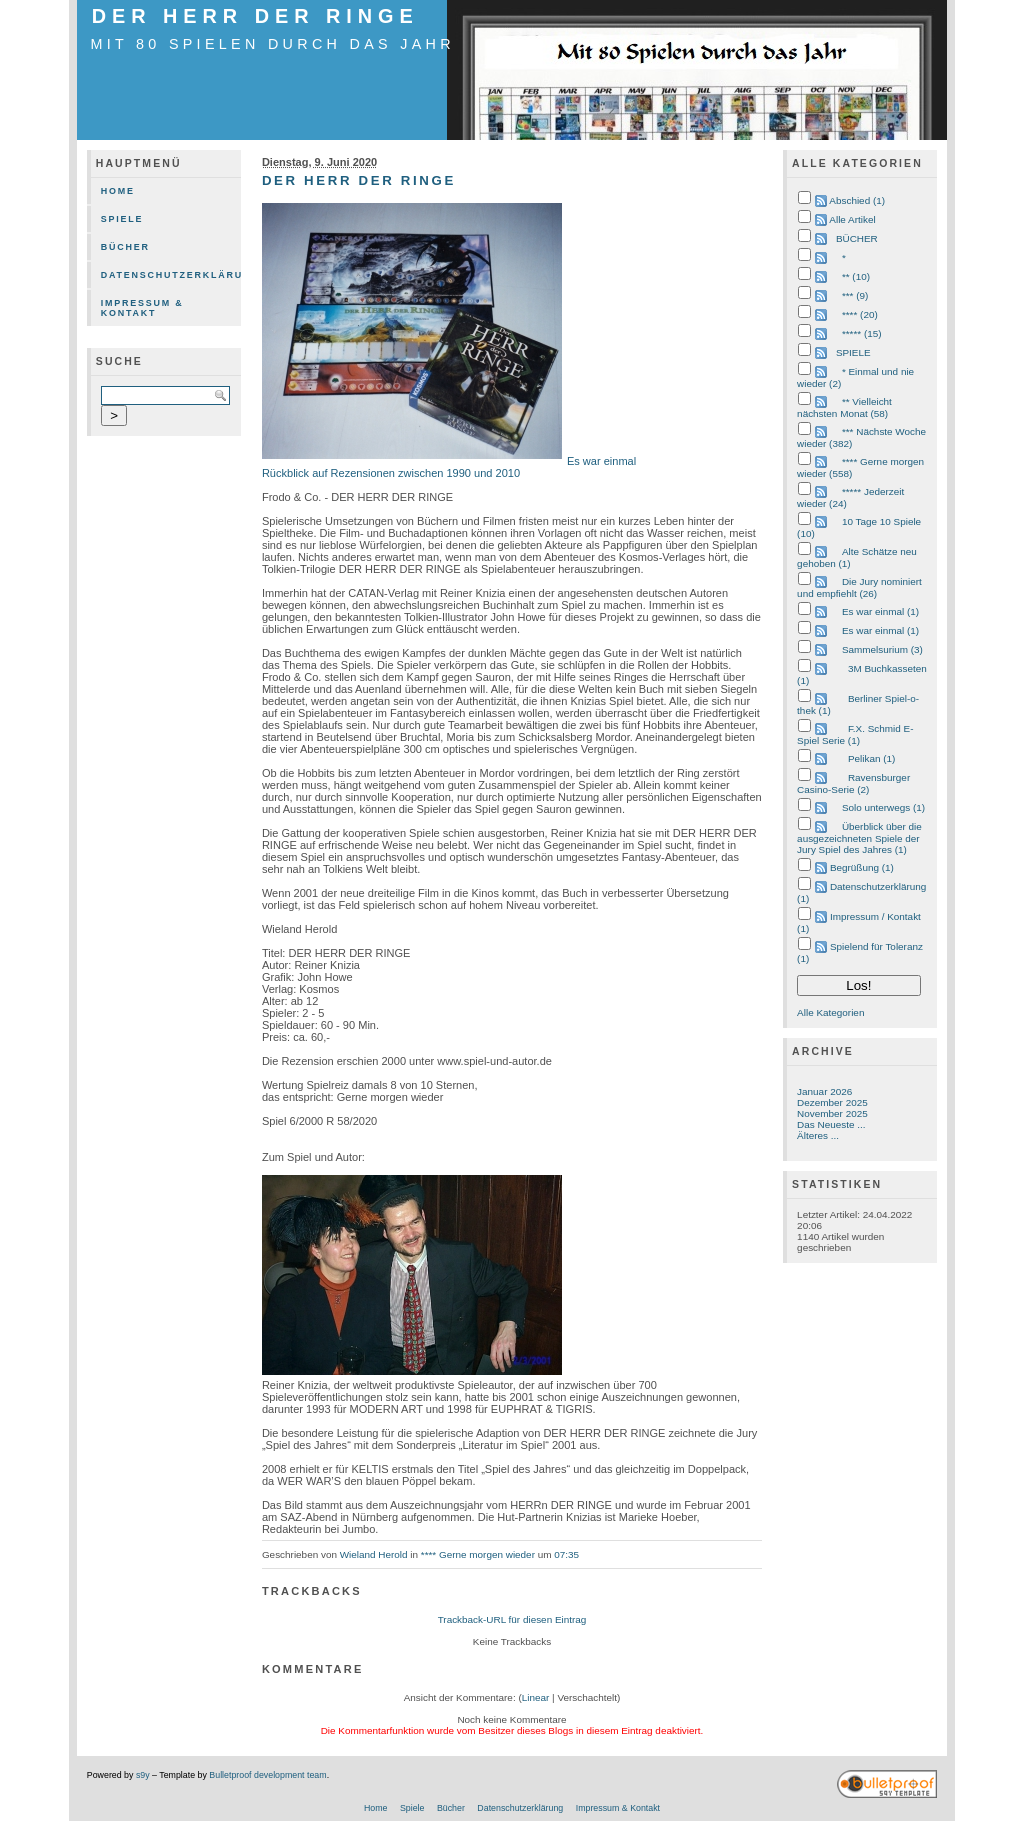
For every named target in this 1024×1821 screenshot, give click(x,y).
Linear (536, 1697)
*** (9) (855, 295)
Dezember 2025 (832, 1102)
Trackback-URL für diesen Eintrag (512, 1619)
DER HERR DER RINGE (255, 16)
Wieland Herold (374, 1554)
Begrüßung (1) (862, 867)
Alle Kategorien (830, 1012)
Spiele (122, 219)
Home (118, 191)
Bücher (125, 247)
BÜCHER (857, 238)
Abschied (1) (857, 200)
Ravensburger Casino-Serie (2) (853, 783)
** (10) (856, 276)
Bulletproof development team (267, 1775)
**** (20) (860, 314)
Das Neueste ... (831, 1124)
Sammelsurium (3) (882, 649)
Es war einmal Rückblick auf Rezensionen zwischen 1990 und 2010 (449, 467)
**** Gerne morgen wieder (478, 1554)
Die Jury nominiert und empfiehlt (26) (859, 587)
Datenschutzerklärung (171, 275)
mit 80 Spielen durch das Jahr (272, 44)
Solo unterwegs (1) (883, 807)
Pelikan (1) (871, 758)
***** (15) (862, 333)
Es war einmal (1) (880, 611)
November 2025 (832, 1113)
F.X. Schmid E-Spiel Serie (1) (855, 734)
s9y (143, 1775)
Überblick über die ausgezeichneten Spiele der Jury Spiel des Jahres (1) (859, 838)
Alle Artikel (852, 219)
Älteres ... (818, 1135)
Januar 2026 (824, 1091)
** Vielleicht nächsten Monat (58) (844, 407)
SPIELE (853, 352)
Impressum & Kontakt (142, 308)
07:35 (566, 1554)
